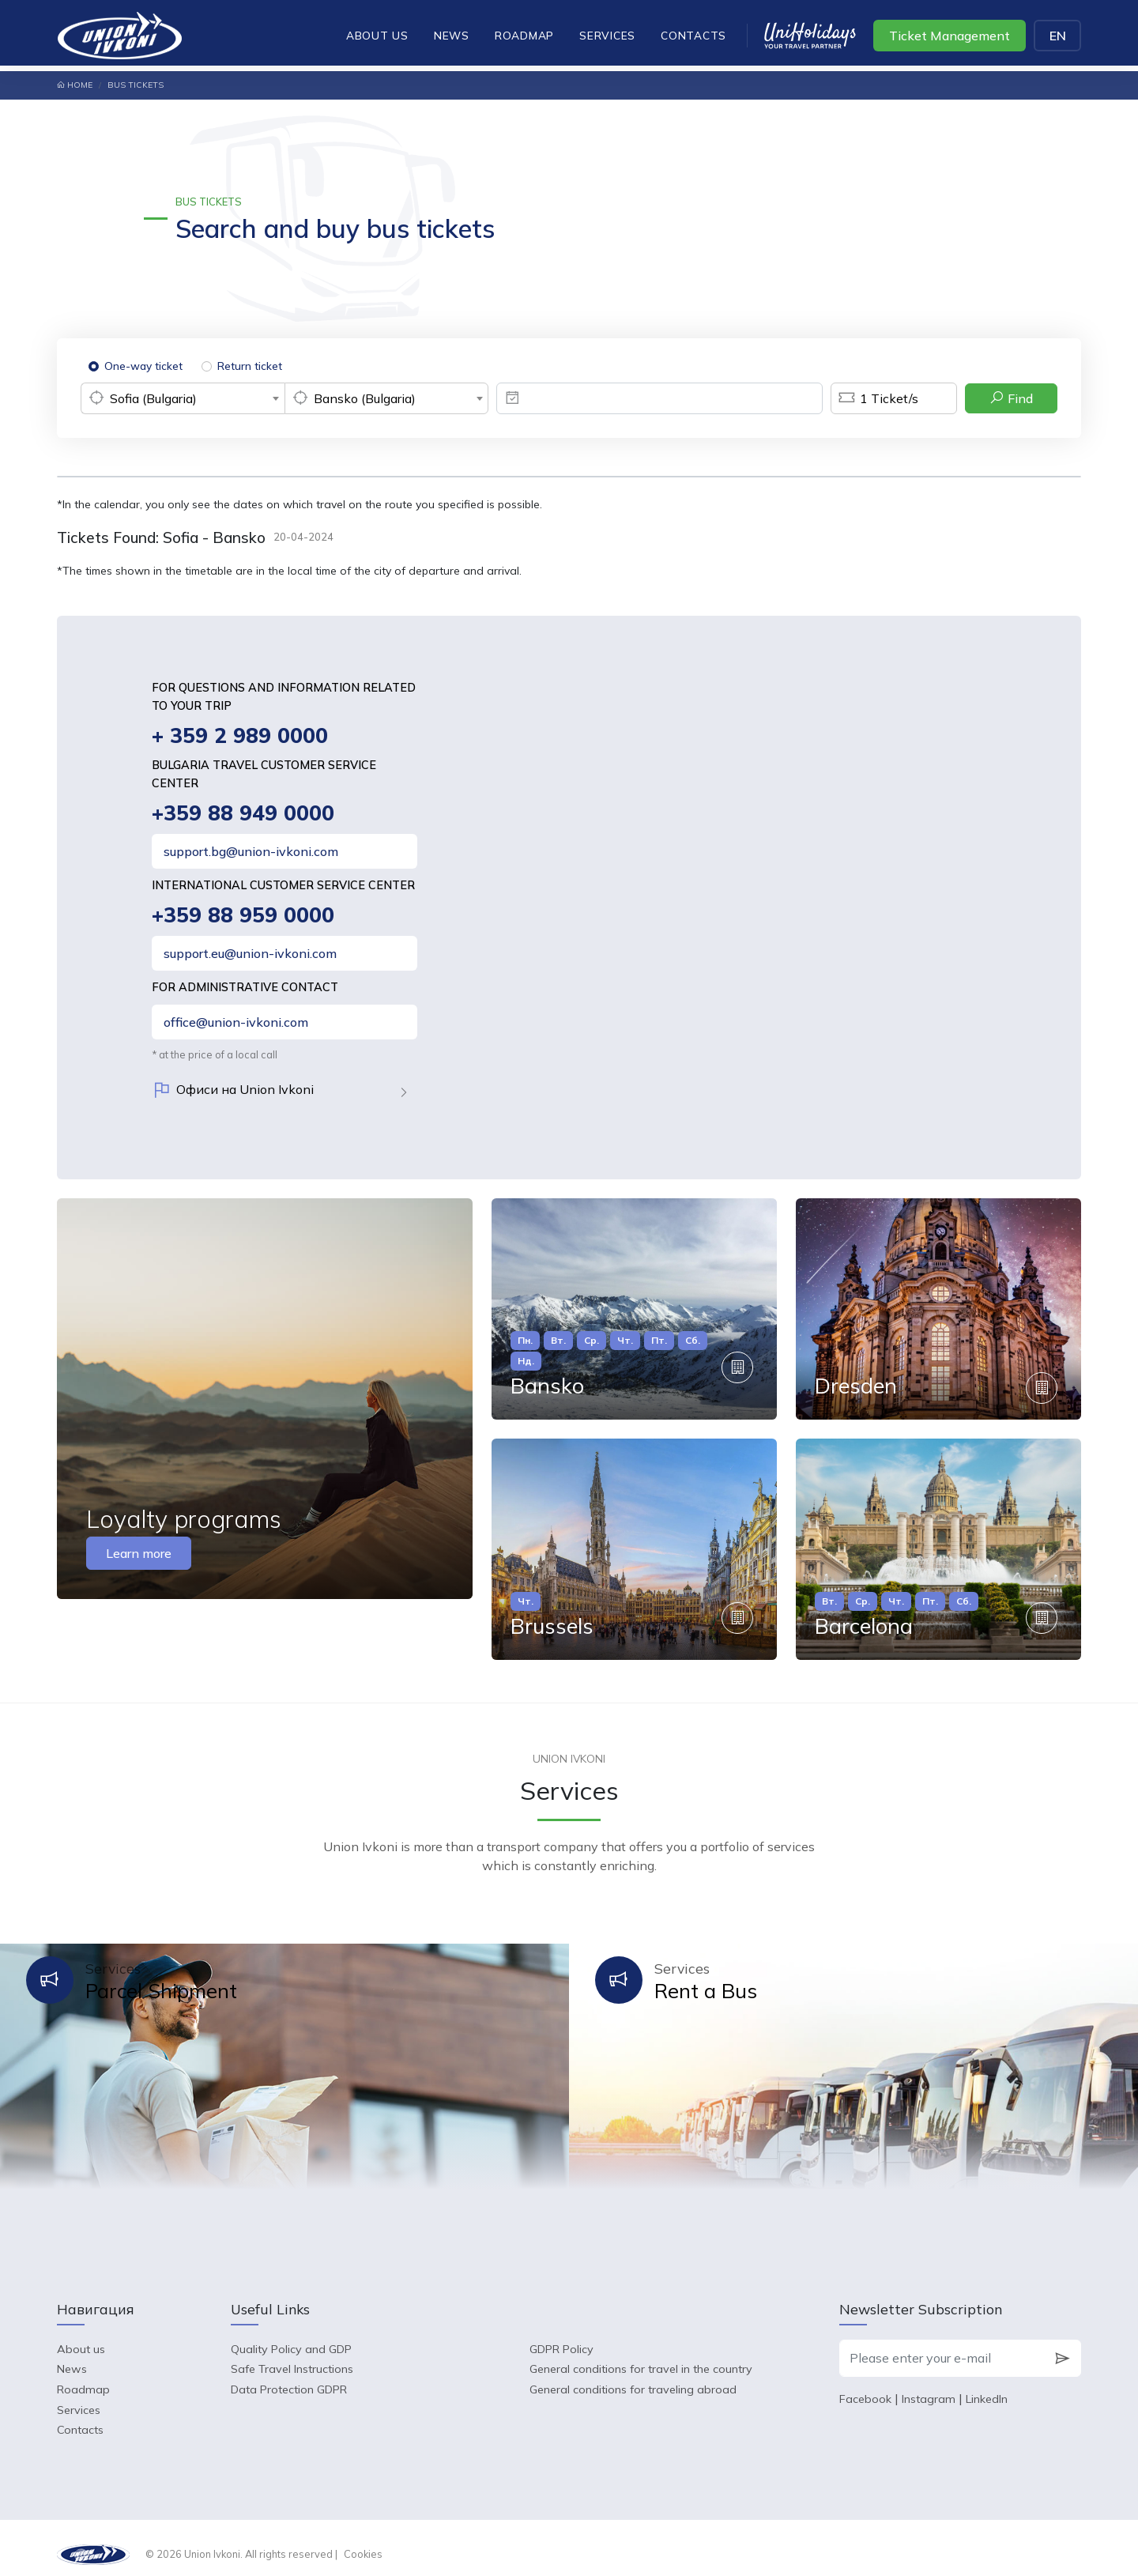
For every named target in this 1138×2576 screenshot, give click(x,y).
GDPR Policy (561, 2336)
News (451, 35)
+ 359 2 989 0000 (240, 736)
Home (74, 85)
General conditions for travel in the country (640, 2357)
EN (1057, 35)
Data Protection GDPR (289, 2377)
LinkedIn (987, 2387)
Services (607, 35)
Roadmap (524, 35)
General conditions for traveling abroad (633, 2377)
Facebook (865, 2387)
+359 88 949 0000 (243, 814)
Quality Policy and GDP (291, 2336)
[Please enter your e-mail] (941, 2346)
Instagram (928, 2387)
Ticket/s (874, 398)
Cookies (363, 2541)
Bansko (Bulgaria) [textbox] (365, 398)
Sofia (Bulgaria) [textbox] (153, 398)
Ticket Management (949, 35)
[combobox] (182, 398)
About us (377, 35)
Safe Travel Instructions (292, 2357)
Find (1011, 398)
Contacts (693, 35)
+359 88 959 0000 (243, 916)
